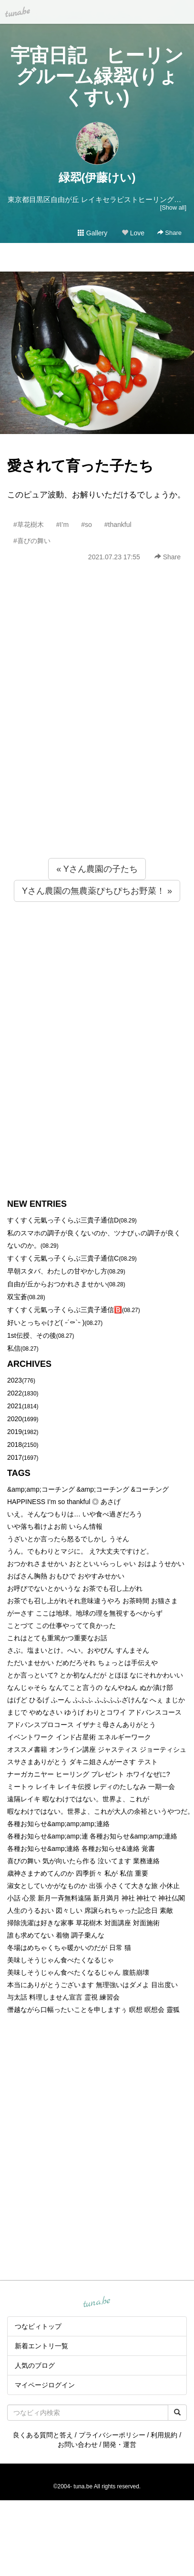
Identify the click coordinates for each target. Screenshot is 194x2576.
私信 (13, 1348)
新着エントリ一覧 (41, 2346)
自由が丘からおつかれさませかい (57, 1284)
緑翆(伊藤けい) (97, 177)
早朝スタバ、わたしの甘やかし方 (57, 1271)
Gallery (92, 233)
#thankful (118, 524)
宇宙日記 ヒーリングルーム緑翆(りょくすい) (97, 76)
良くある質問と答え (43, 2435)
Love (133, 233)
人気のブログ (35, 2365)
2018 (14, 1444)
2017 (14, 1457)
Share (169, 232)
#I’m (62, 524)
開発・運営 (119, 2444)
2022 (14, 1393)
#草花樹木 (28, 524)
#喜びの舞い (32, 541)
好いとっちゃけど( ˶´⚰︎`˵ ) (45, 1322)
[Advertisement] (89, 730)
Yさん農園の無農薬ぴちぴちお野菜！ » (97, 891)
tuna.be (97, 2302)
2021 (14, 1406)
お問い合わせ (78, 2444)
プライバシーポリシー (112, 2435)
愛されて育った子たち (80, 466)
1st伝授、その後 (31, 1335)
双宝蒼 (17, 1297)
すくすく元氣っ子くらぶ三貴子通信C (63, 1258)
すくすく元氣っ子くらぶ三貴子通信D (63, 1220)
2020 (14, 1419)
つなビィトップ (38, 2326)
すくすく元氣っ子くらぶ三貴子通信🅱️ (64, 1309)
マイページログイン (45, 2385)
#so (86, 524)
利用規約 (164, 2435)
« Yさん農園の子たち (97, 869)
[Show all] (173, 207)
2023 (14, 1380)
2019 (14, 1431)
